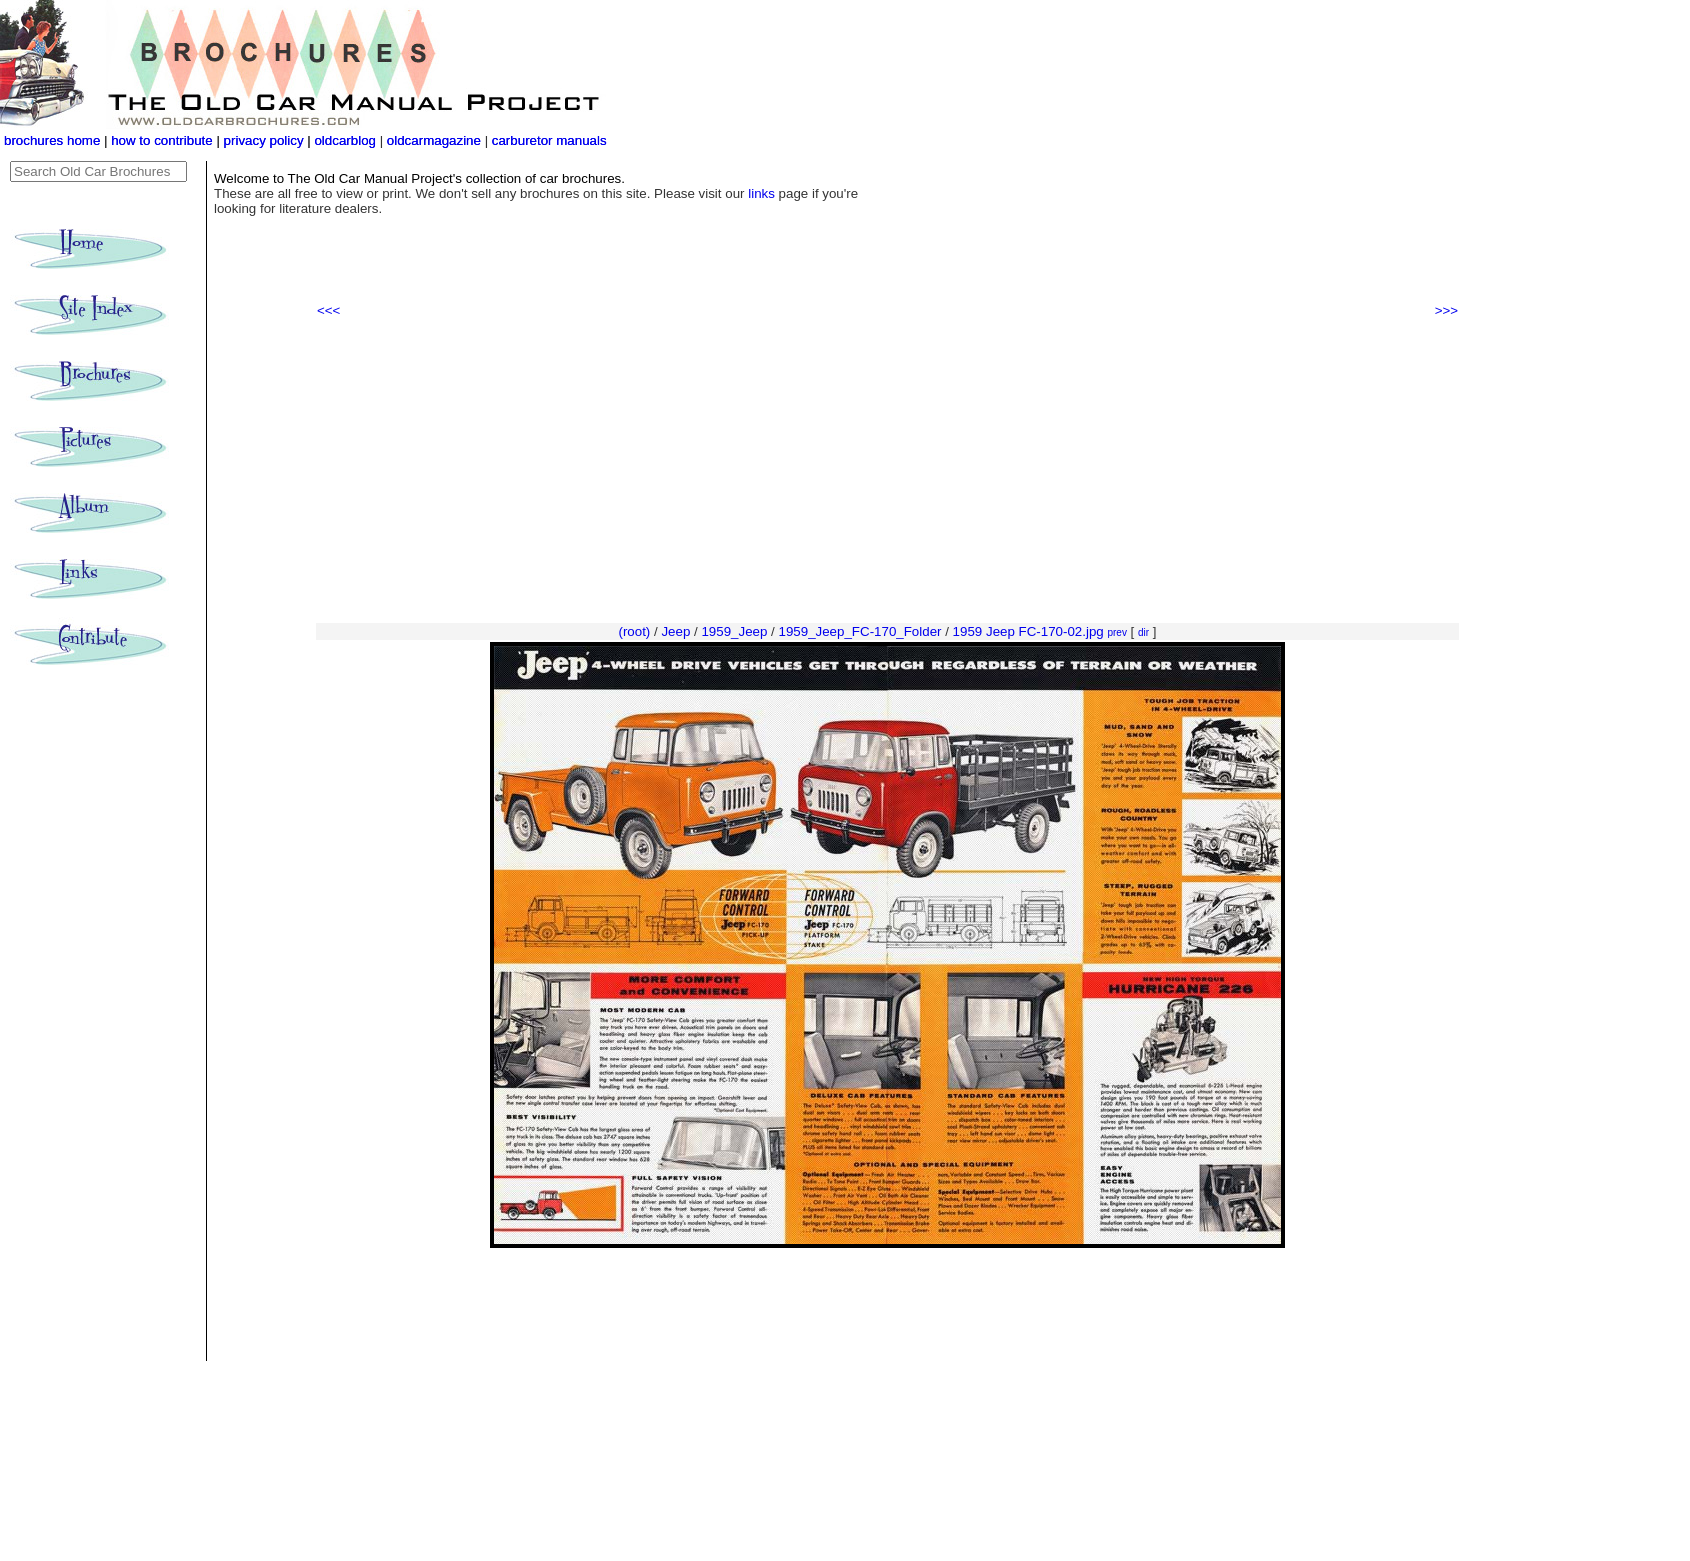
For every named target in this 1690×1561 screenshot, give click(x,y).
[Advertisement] (887, 471)
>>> (1446, 310)
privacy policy (266, 140)
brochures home (52, 140)
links (761, 193)
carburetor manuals (547, 140)
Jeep (675, 631)
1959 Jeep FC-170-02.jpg (1028, 631)
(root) (634, 631)
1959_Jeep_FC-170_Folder (859, 631)
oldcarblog (345, 140)
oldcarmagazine (436, 140)
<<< (328, 310)
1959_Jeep (734, 631)
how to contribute (162, 140)
